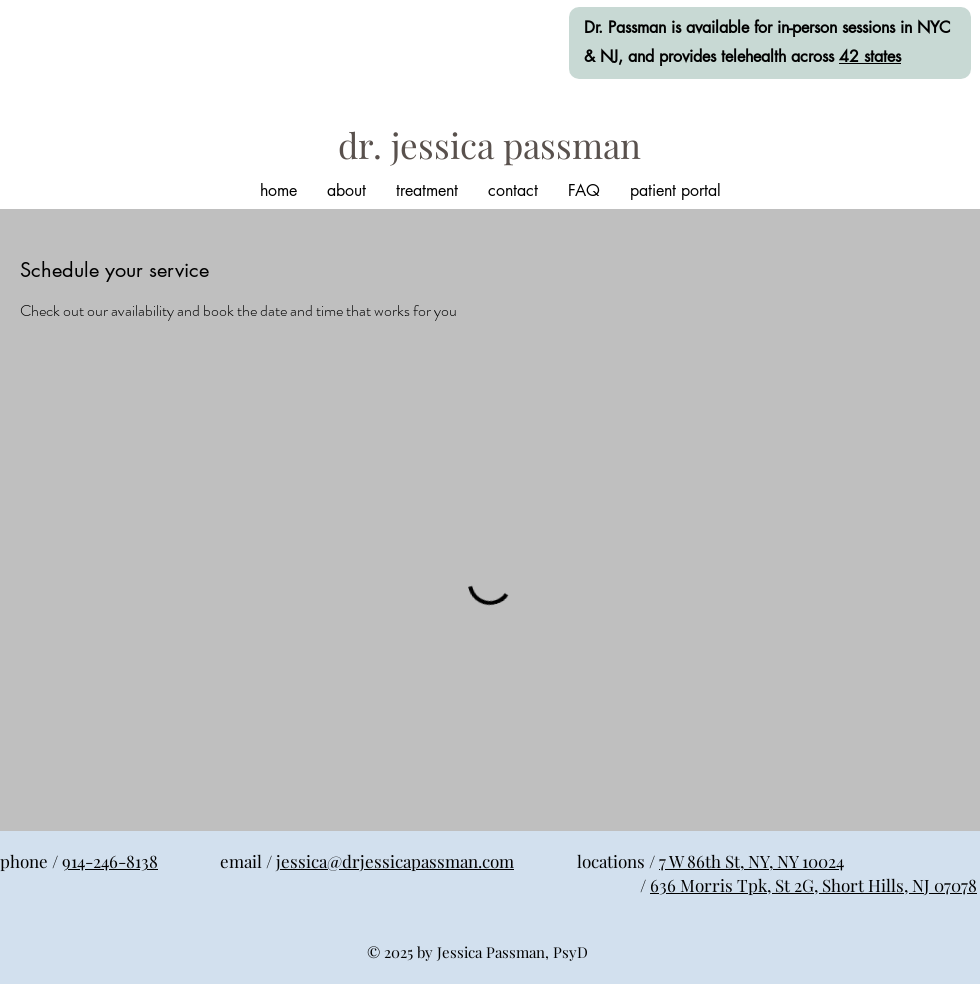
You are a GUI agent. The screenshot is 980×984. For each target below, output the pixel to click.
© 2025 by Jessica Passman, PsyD (477, 952)
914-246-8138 (110, 861)
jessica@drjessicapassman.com (395, 861)
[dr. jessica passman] (489, 144)
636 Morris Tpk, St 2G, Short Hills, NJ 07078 (813, 885)
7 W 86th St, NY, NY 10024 (751, 861)
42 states (870, 56)
